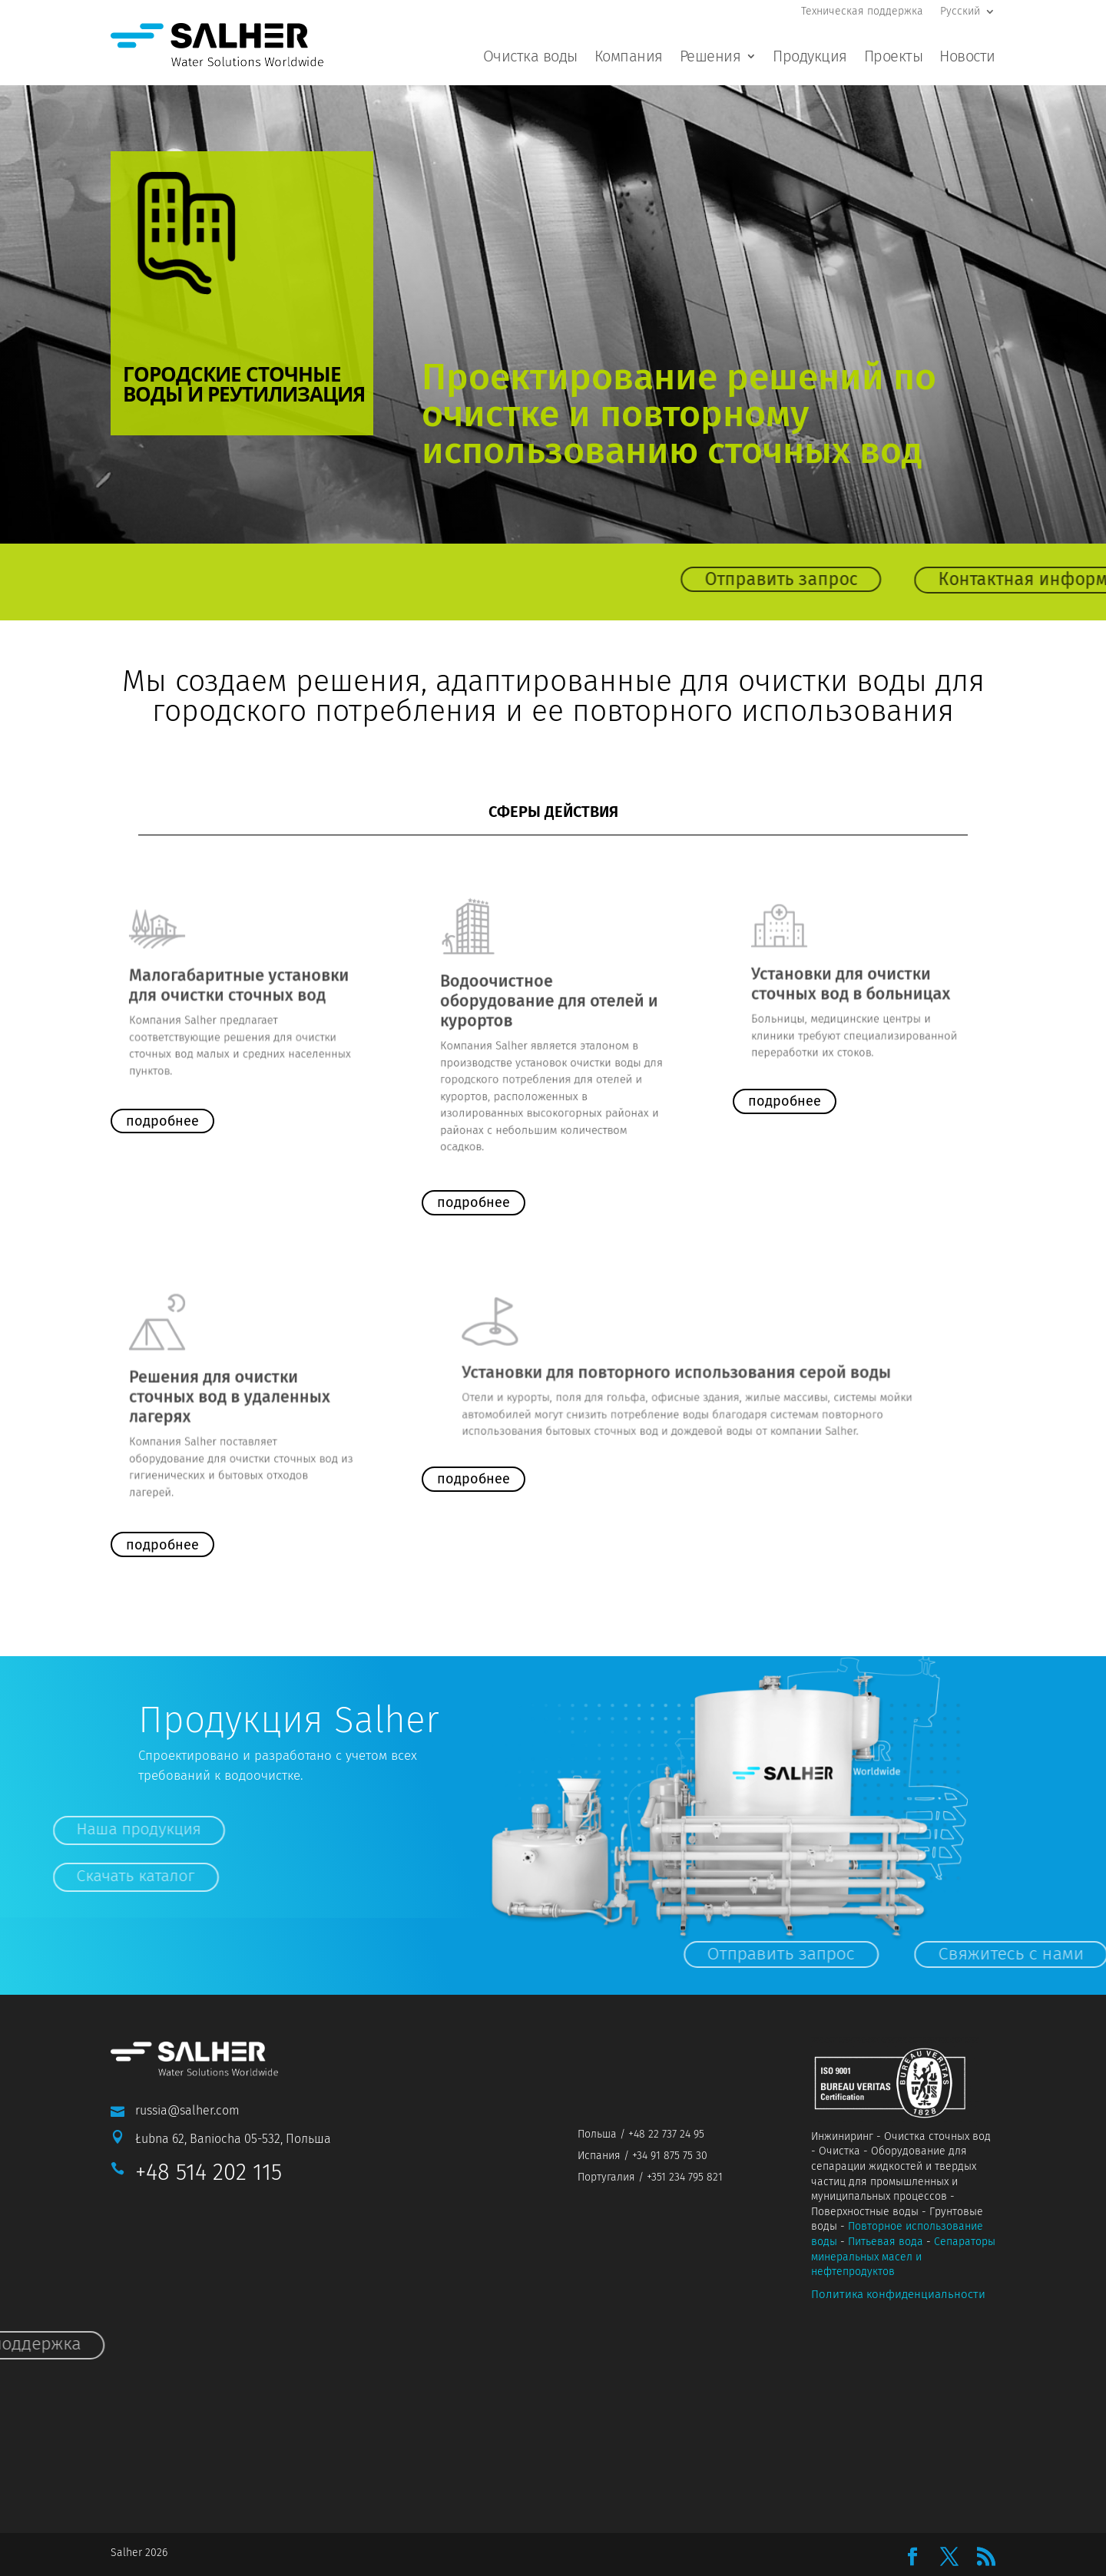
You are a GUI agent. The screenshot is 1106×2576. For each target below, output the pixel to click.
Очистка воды (530, 58)
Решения (710, 58)
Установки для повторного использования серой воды (688, 1369)
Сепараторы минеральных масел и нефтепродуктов (903, 2256)
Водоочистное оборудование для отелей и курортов (550, 1008)
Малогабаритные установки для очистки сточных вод (240, 984)
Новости (967, 58)
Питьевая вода (885, 2241)
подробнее (162, 1121)
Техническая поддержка (862, 12)
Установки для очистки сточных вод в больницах (856, 979)
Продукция (810, 58)
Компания (628, 58)
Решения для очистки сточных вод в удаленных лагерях (234, 1396)
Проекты (893, 58)
